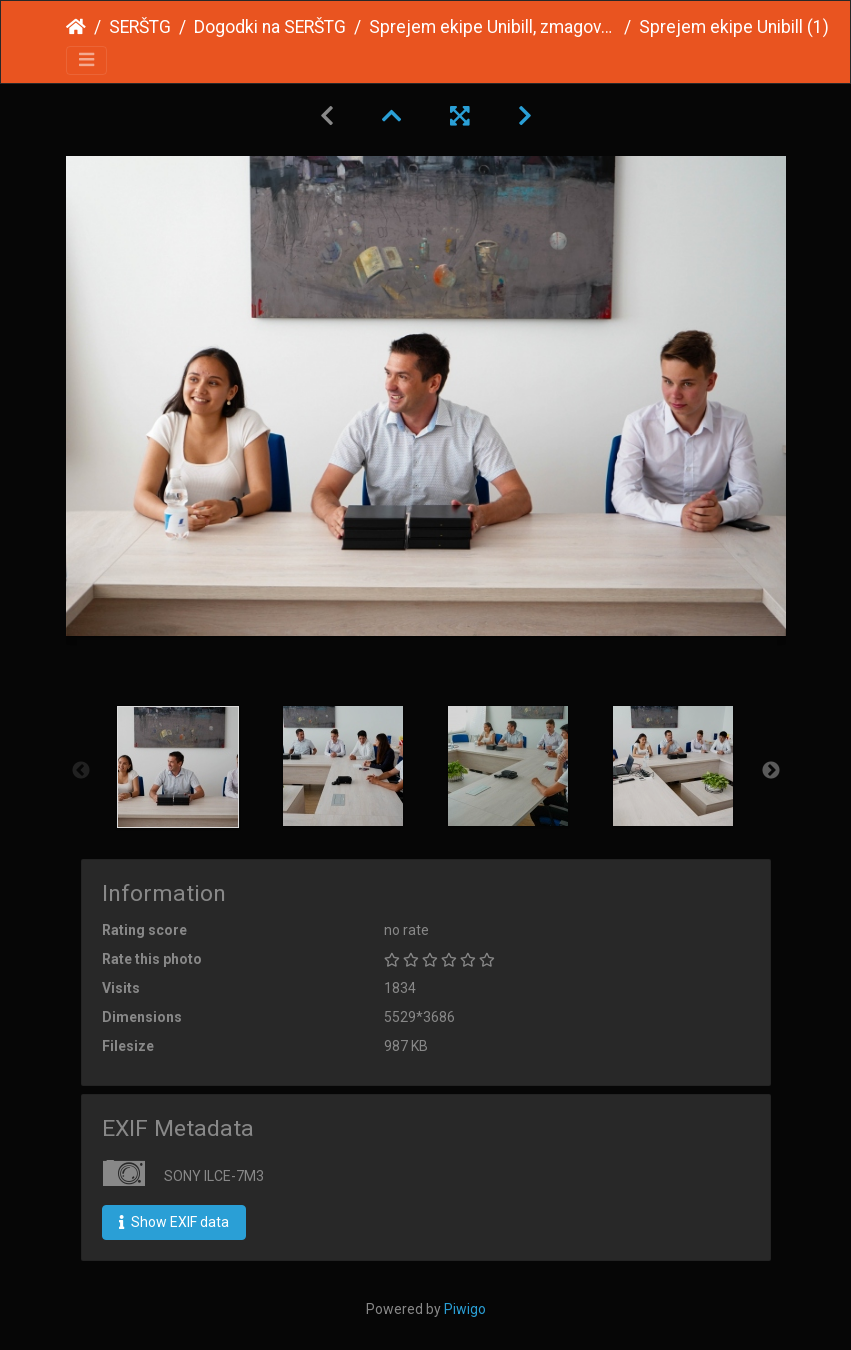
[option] (178, 767)
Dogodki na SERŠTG (270, 27)
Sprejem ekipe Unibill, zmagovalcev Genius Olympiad (492, 27)
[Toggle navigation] (86, 60)
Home (76, 27)
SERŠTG (140, 27)
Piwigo (465, 1309)
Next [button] (771, 771)
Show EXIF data (174, 1222)
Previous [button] (81, 771)
